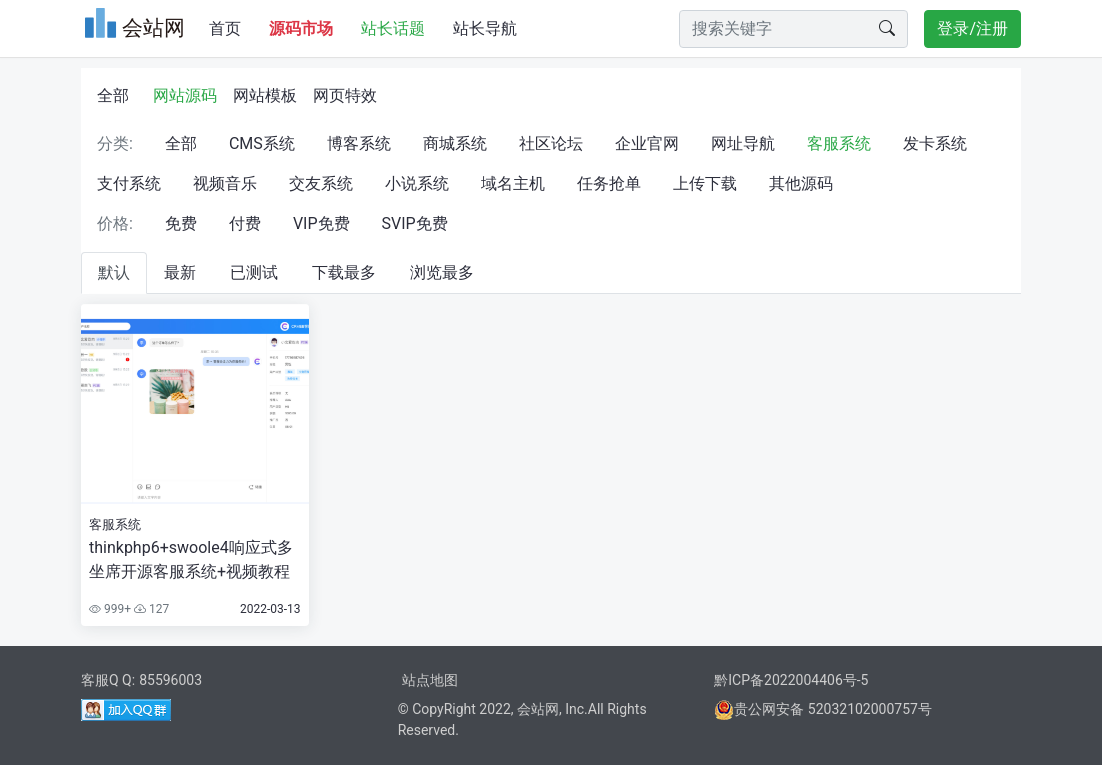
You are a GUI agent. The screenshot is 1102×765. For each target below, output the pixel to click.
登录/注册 (972, 28)
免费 (181, 223)
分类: (115, 143)
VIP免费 (321, 223)
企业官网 (647, 143)
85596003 (170, 680)
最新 (180, 272)
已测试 (254, 272)
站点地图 (430, 680)
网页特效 (345, 95)
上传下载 (705, 183)
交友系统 (321, 183)
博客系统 (359, 143)
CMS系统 (262, 143)
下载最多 (344, 272)
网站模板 (265, 95)
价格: (115, 223)
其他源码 (801, 183)
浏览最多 (442, 272)
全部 (113, 95)
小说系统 (417, 183)
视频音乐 (225, 183)
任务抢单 (609, 183)
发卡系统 (935, 143)
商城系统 (455, 143)
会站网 (538, 709)
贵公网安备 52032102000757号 (823, 709)
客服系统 (839, 143)
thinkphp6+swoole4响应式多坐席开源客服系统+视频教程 (191, 559)
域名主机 (513, 183)
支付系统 (129, 183)
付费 (245, 223)
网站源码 (185, 95)
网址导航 (743, 143)
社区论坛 (551, 143)
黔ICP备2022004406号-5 (791, 680)
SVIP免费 (415, 223)
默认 (114, 272)
